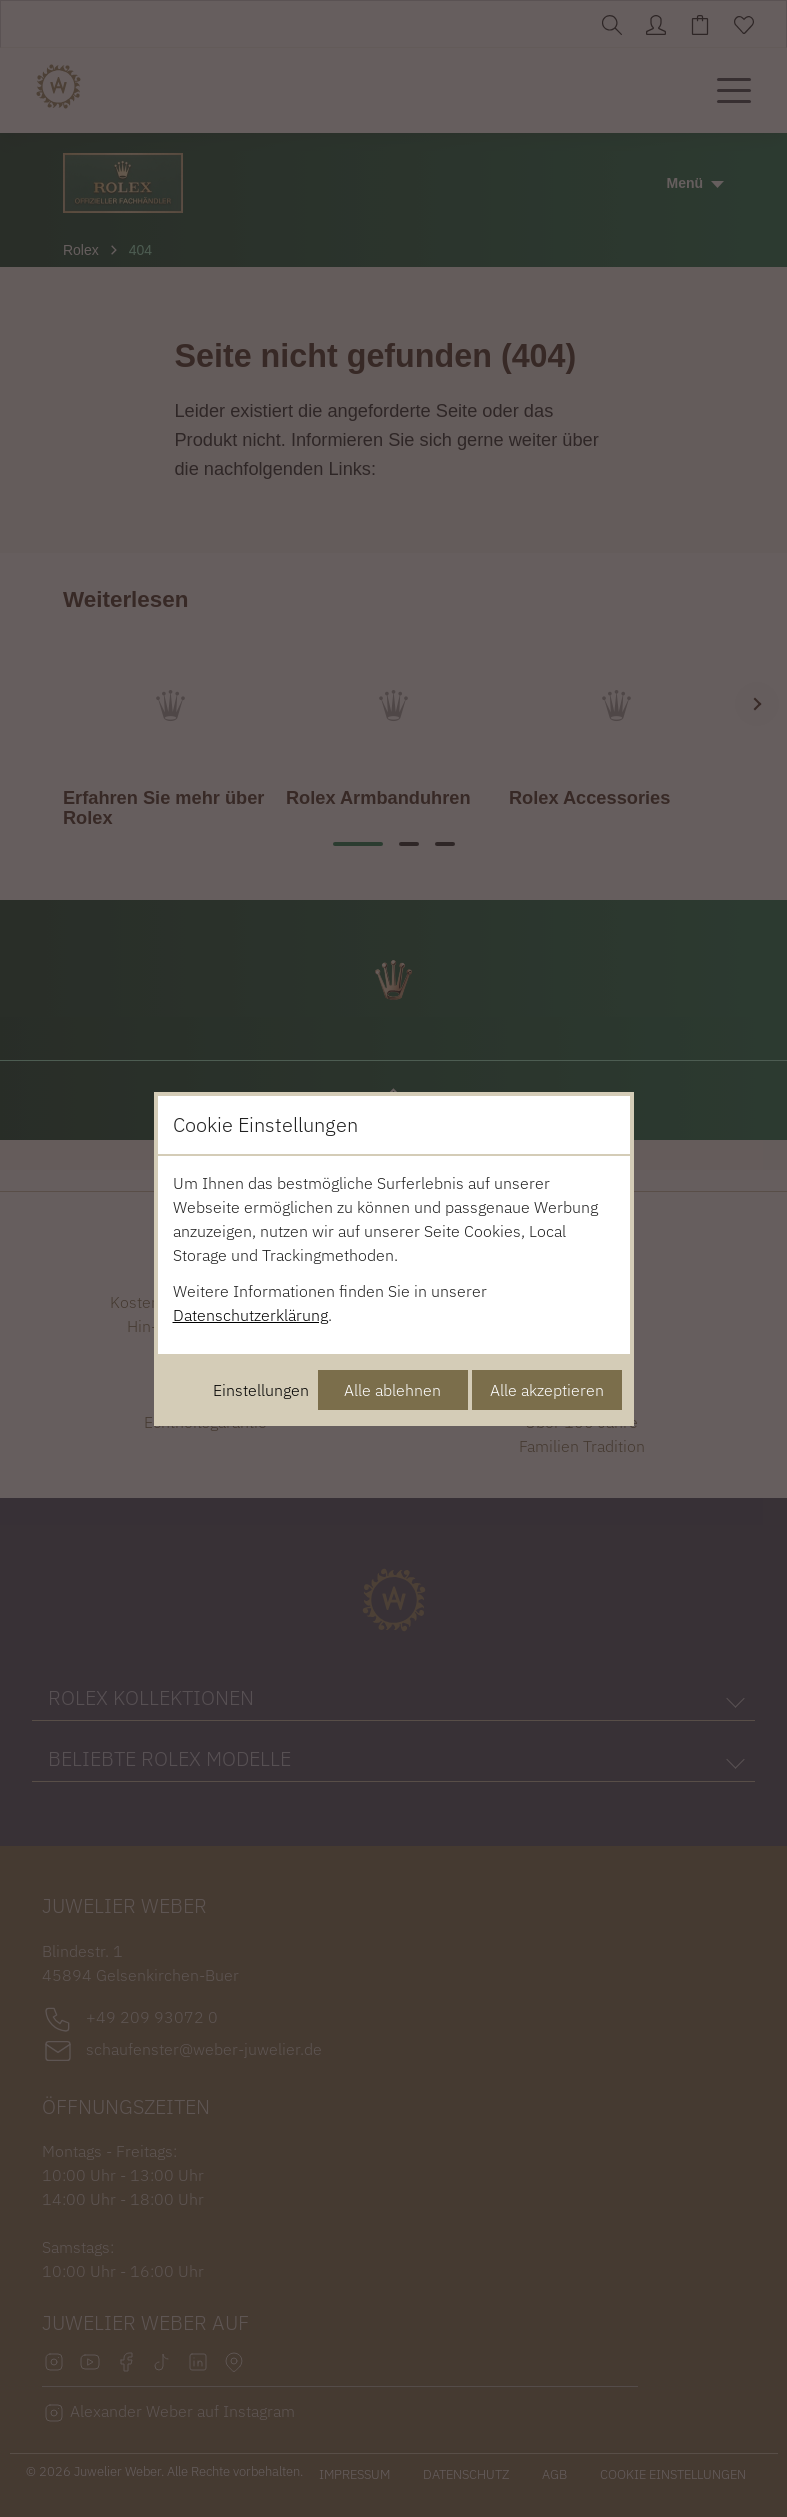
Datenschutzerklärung (250, 1315)
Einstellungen (261, 1390)
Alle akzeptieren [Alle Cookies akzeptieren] (547, 1390)
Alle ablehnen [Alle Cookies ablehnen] (392, 1390)
